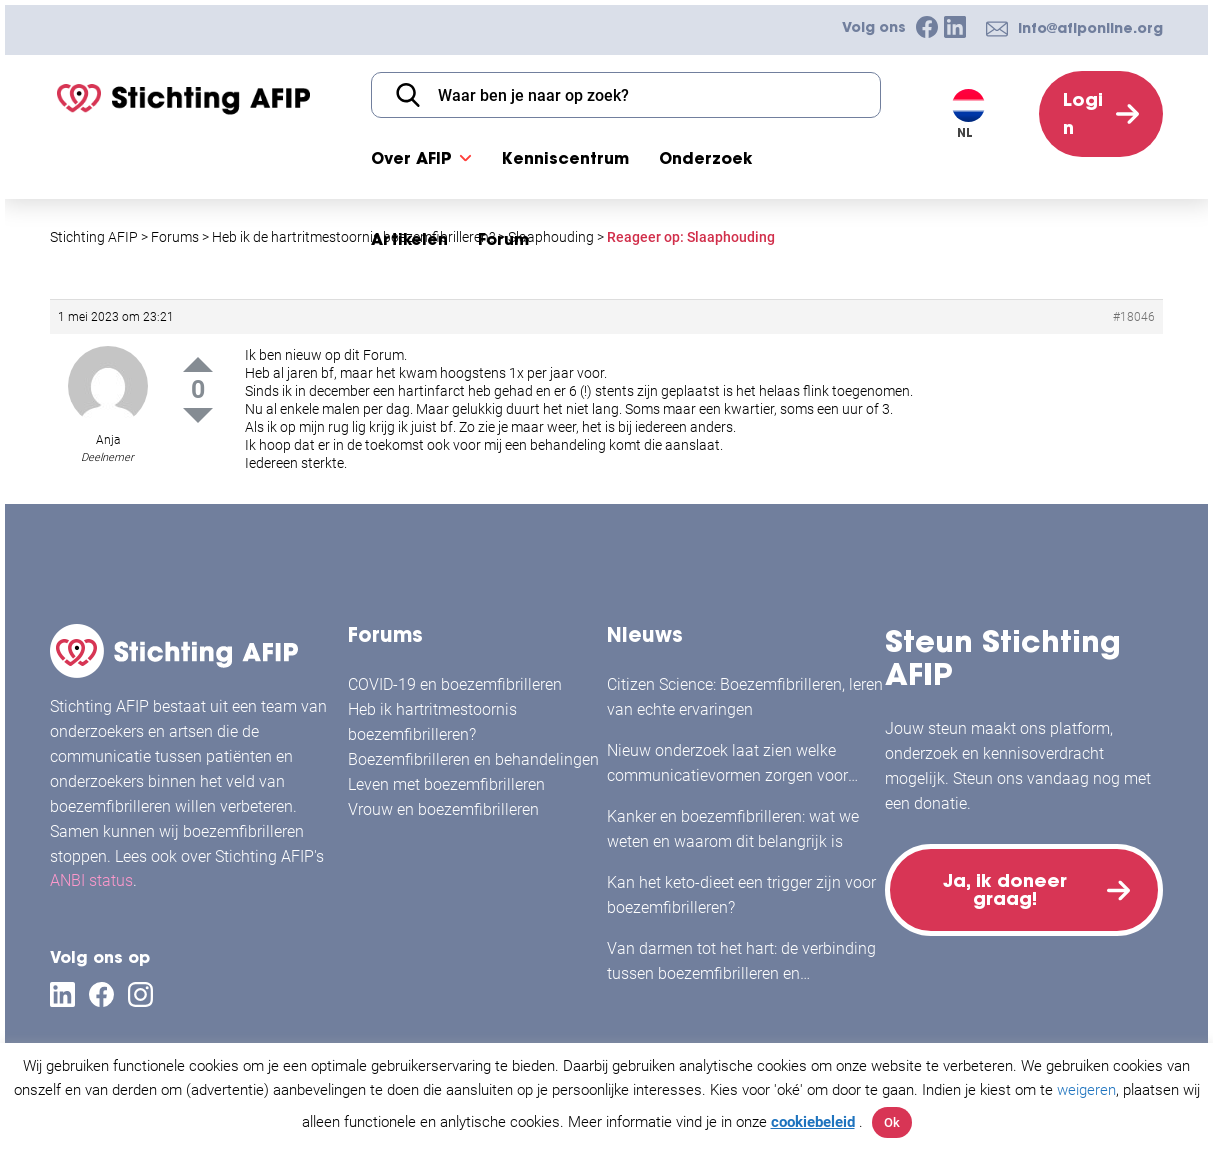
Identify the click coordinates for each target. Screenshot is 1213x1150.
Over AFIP (411, 158)
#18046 (1134, 317)
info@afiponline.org (1090, 28)
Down (198, 415)
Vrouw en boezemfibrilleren (443, 809)
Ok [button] (892, 1122)
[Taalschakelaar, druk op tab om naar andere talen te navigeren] (973, 114)
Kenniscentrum (565, 158)
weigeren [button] (1086, 1090)
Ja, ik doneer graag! (1005, 889)
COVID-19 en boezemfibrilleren (455, 684)
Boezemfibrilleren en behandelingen (473, 759)
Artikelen (409, 239)
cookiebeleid (813, 1122)
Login (1083, 113)
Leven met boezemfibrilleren (446, 784)
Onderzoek (705, 158)
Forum (503, 239)
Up (198, 364)
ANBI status (91, 880)
